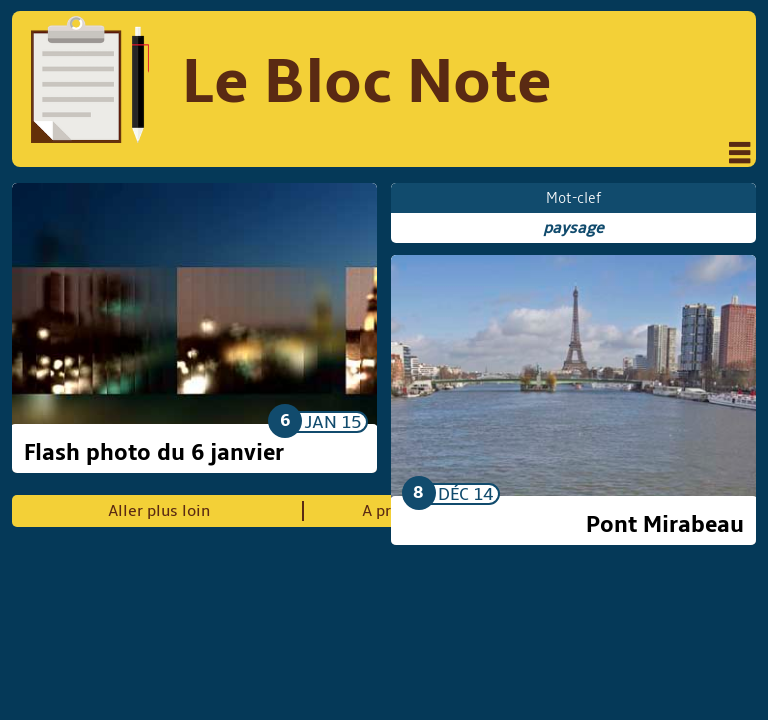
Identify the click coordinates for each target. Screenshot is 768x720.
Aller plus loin (159, 511)
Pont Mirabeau (665, 525)
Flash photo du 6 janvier (154, 453)
